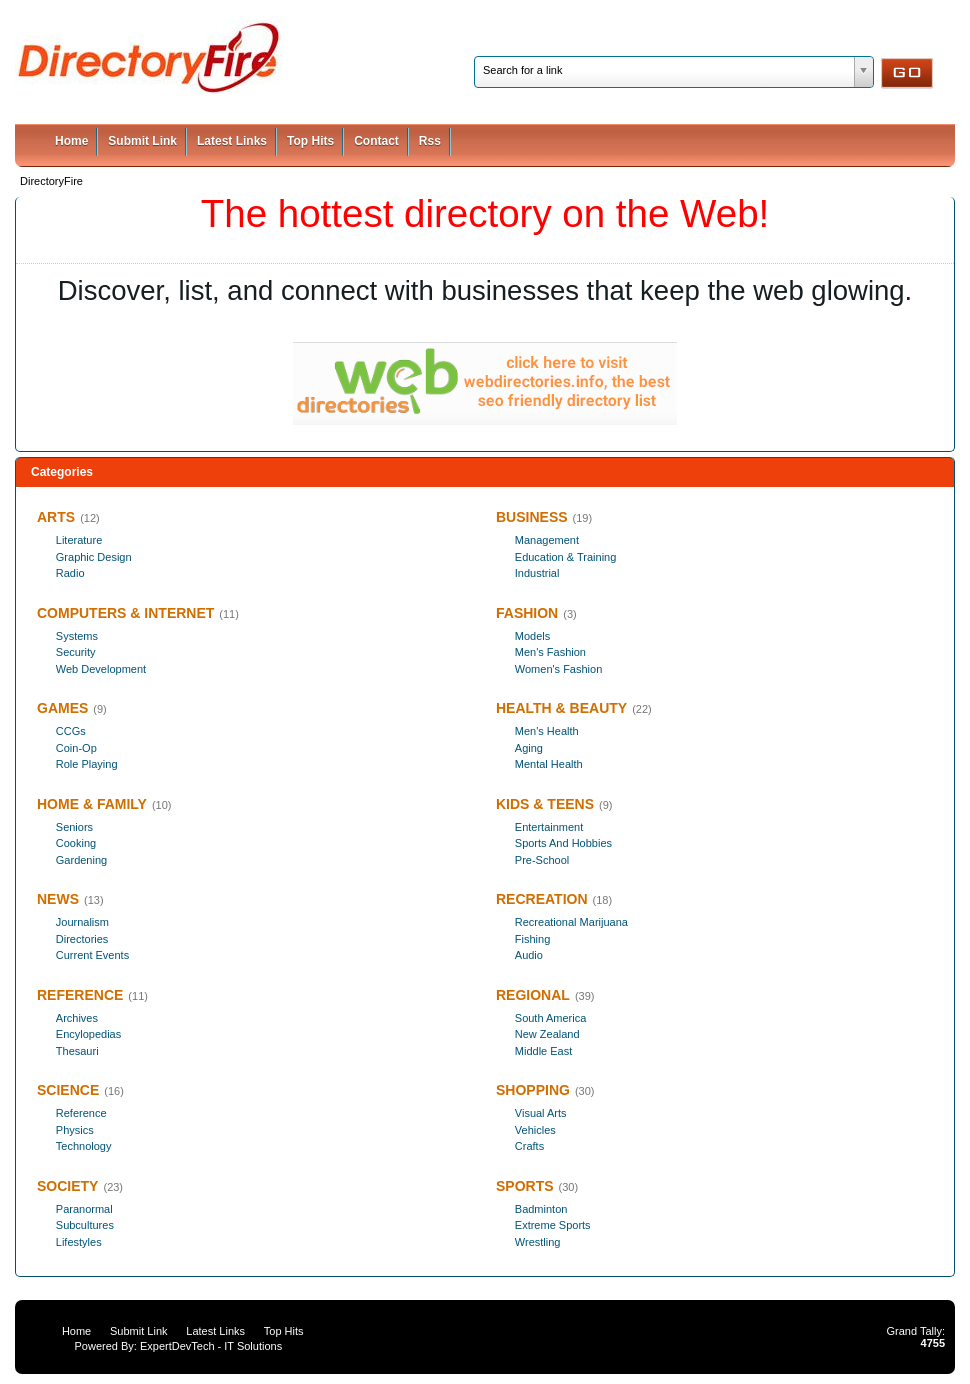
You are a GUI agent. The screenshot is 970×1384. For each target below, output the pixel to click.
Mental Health (549, 764)
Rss (430, 141)
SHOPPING (533, 1090)
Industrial (537, 573)
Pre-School (542, 860)
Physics (75, 1130)
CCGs (71, 731)
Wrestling (538, 1242)
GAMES (62, 708)
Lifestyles (79, 1242)
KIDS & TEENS (545, 804)
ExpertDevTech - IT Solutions (211, 1346)
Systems (77, 636)
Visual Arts (541, 1113)
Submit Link (142, 141)
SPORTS (525, 1186)
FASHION (527, 613)
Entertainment (549, 827)
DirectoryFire (51, 181)
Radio (70, 573)
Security (76, 652)
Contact (376, 141)
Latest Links (232, 141)
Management (547, 540)
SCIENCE (68, 1090)
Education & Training (566, 557)
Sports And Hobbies (563, 843)
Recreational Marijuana (571, 922)
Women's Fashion (559, 669)
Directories (82, 939)
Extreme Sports (553, 1225)
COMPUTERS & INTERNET (125, 613)
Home (71, 141)
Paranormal (84, 1209)
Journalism (82, 922)
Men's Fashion (550, 652)
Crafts (529, 1146)
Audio (529, 955)
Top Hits (310, 141)
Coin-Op (76, 748)
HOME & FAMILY (92, 804)
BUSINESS (532, 517)
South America (551, 1018)
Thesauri (77, 1051)
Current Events (92, 955)
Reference (81, 1113)
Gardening (81, 860)
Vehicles (535, 1130)
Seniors (74, 827)
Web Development (101, 669)
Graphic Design (94, 557)
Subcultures (85, 1225)
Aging (529, 748)
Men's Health (547, 731)
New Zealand (547, 1034)
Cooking (76, 843)
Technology (84, 1146)
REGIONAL (533, 995)
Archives (77, 1018)
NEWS (58, 899)
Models (532, 636)
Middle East (543, 1051)
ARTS (56, 517)
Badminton (541, 1209)
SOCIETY (67, 1186)
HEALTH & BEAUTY (561, 708)
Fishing (532, 939)
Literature (79, 540)
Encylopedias (88, 1034)
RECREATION (542, 899)
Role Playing (87, 764)
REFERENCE (80, 995)
